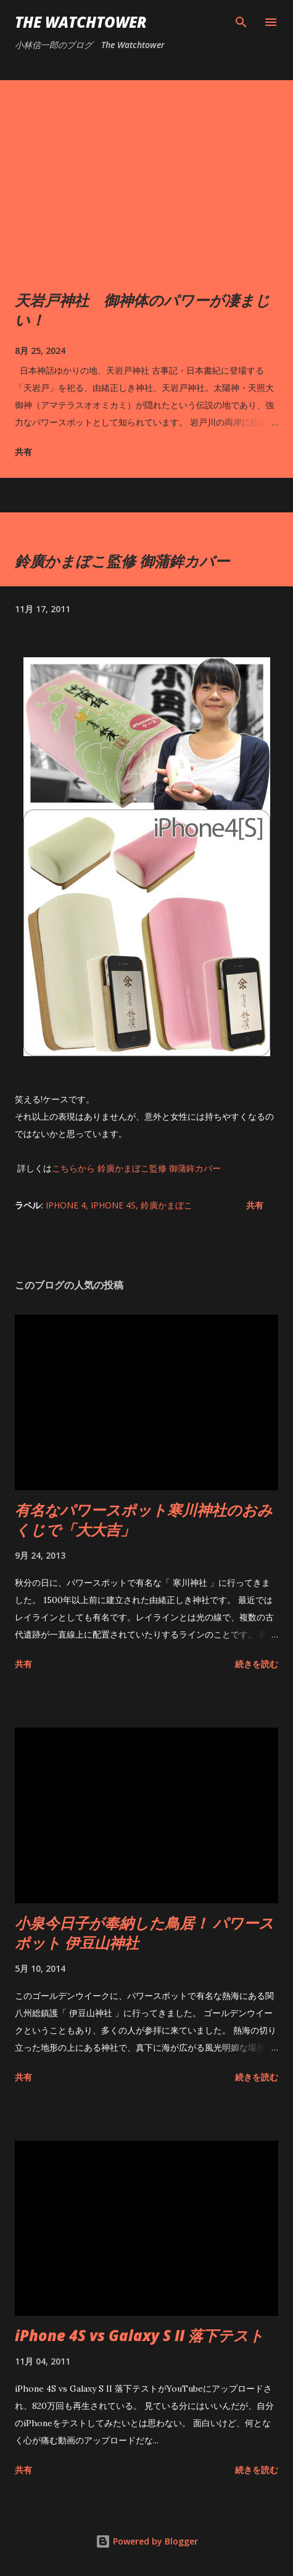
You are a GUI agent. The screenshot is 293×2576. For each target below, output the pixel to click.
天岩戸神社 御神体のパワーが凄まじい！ (142, 310)
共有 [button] (23, 451)
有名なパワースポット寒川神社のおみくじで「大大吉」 (144, 1519)
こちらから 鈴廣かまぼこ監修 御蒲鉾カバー (136, 1168)
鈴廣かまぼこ (166, 1205)
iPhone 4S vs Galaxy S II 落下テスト (139, 2335)
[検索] (241, 22)
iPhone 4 (66, 1205)
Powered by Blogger (147, 2541)
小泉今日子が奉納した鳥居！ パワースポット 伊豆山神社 (144, 1933)
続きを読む (256, 1664)
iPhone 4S (113, 1205)
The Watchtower (81, 22)
